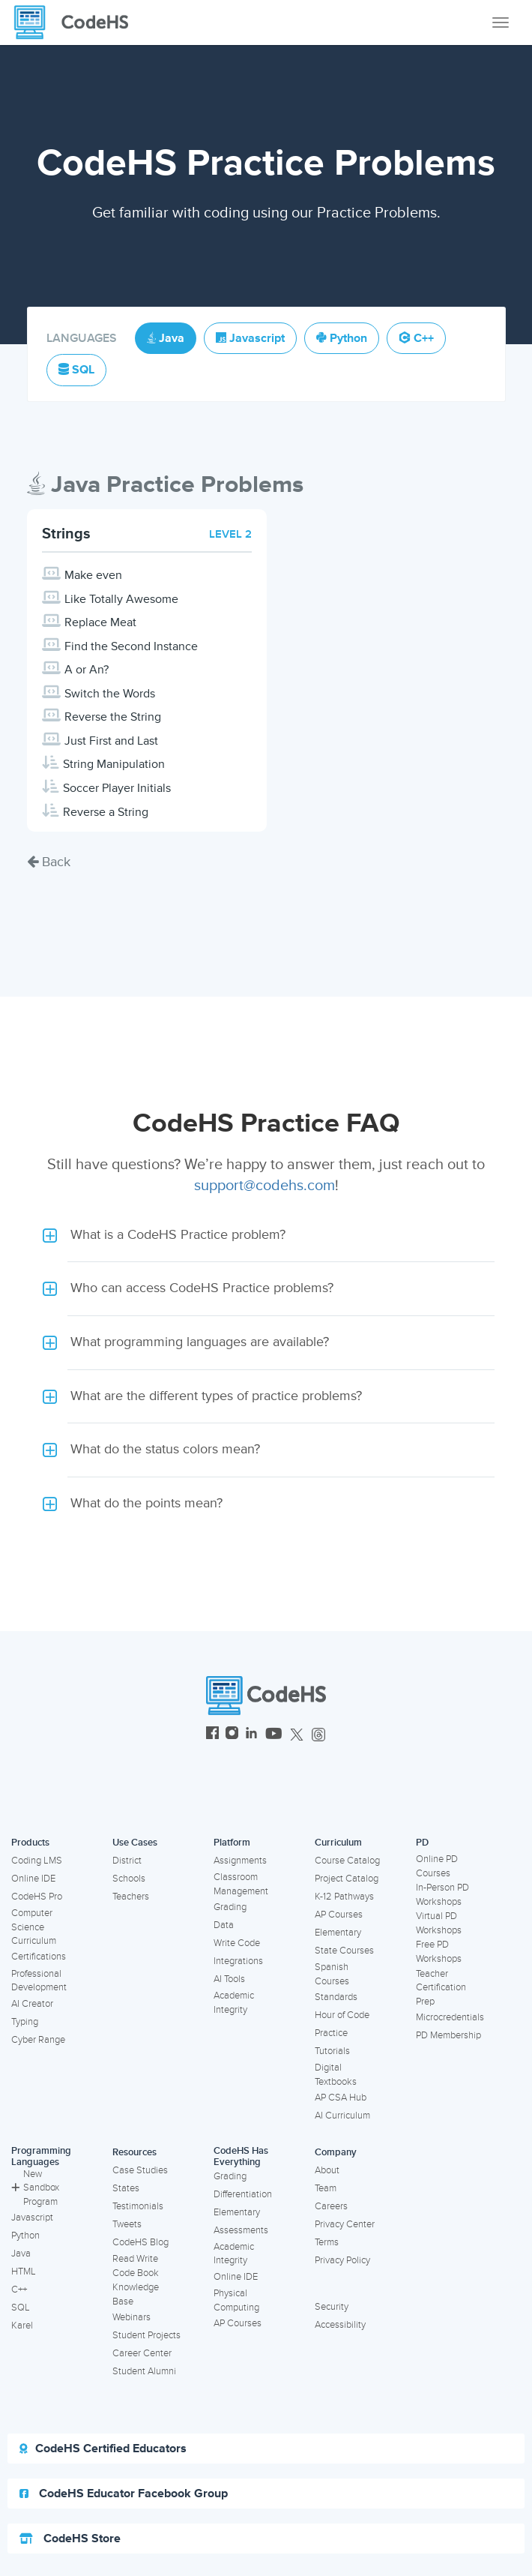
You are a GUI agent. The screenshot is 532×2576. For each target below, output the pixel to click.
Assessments (241, 2230)
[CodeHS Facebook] (212, 1735)
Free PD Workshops (439, 1952)
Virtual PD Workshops (439, 1923)
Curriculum (338, 1842)
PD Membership (448, 2035)
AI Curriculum (342, 2116)
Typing (24, 2022)
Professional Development (39, 1981)
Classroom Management (241, 1884)
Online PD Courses (437, 1866)
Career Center (142, 2353)
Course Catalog (347, 1861)
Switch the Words (109, 693)
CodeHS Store (70, 2538)
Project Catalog (346, 1879)
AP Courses (339, 1915)
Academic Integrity (234, 2003)
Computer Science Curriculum (33, 1927)
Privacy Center (345, 2224)
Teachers (130, 1897)
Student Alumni (144, 2371)
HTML (23, 2272)
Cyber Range (38, 2040)
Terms (327, 2242)
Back (48, 861)
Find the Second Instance (131, 646)
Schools (128, 1879)
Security (331, 2307)
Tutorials (332, 2051)
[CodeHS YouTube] (273, 1735)
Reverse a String (105, 812)
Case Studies (140, 2170)
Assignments (240, 1861)
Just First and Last (111, 740)
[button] (266, 1235)
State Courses (344, 1951)
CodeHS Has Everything (241, 2156)
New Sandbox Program (35, 2188)
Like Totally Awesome (121, 599)
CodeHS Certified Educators (103, 2448)
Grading (230, 1907)
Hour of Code (342, 2015)
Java (21, 2254)
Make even (93, 575)
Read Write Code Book (135, 2266)
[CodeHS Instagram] (232, 1735)
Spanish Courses (332, 1974)
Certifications (38, 1957)
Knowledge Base (135, 2294)
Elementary (338, 1933)
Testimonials (137, 2206)
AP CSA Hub (340, 2098)
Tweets (127, 2224)
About (327, 2170)
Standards (336, 1997)
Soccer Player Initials (117, 788)
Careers (331, 2206)
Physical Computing (236, 2300)
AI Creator (32, 2004)
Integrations (238, 1961)
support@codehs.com (264, 1186)
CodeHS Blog (140, 2242)
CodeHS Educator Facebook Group (123, 2493)
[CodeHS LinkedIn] (251, 1735)
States (125, 2188)
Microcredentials (450, 2017)
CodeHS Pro (36, 1897)
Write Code (237, 1943)
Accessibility (340, 2325)
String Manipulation (114, 764)
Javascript (32, 2218)
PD (422, 1842)
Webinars (131, 2317)
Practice (331, 2033)
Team (325, 2188)
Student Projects (146, 2335)
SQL (20, 2308)
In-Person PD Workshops (442, 1895)
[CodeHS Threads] (318, 1735)
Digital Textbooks (336, 2075)
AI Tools (229, 1979)
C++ (19, 2290)
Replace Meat (100, 622)
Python (25, 2236)
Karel (22, 2326)
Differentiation (243, 2194)
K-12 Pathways (344, 1897)
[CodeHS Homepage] (77, 22)
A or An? (86, 669)
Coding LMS (36, 1861)
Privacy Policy (342, 2260)
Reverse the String (112, 716)
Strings (66, 534)
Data (224, 1925)
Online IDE (33, 1879)
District (127, 1861)
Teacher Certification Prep (441, 1988)
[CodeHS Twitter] (296, 1735)
